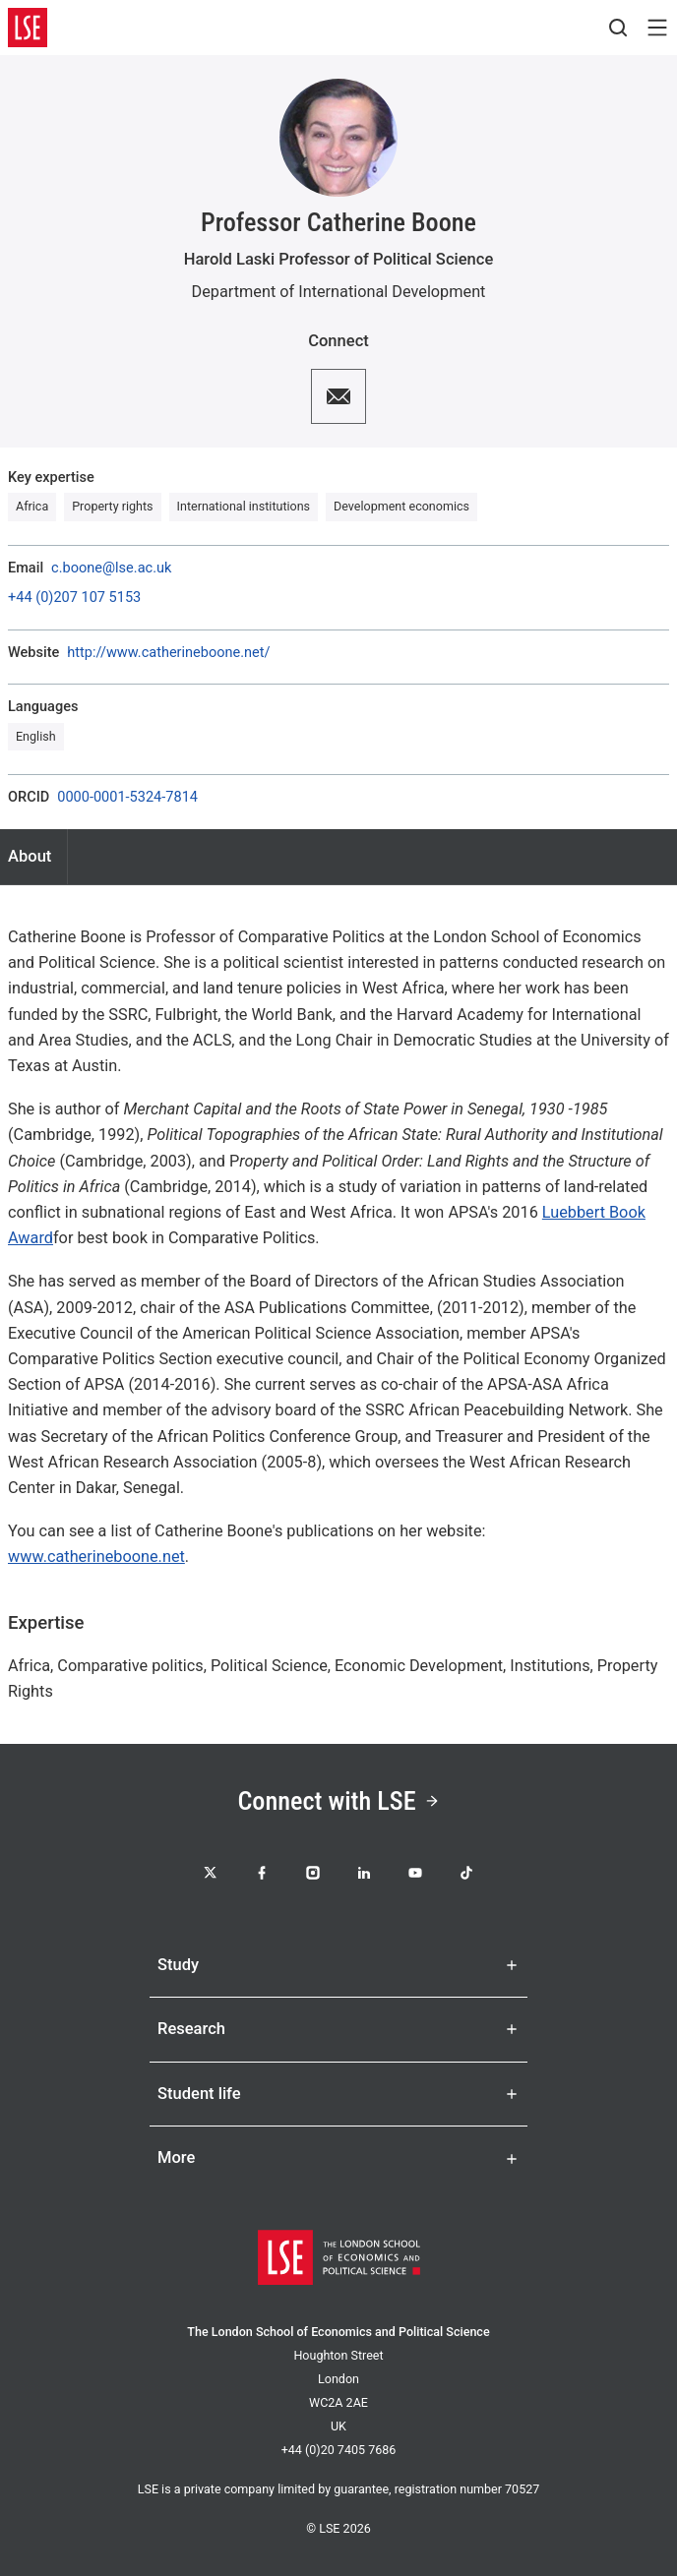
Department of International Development (339, 291)
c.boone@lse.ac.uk (111, 569)
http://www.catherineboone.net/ (168, 653)
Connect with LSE (338, 1801)
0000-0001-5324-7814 (127, 798)
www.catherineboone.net (96, 1556)
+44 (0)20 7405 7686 (339, 2449)
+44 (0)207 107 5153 (74, 598)
